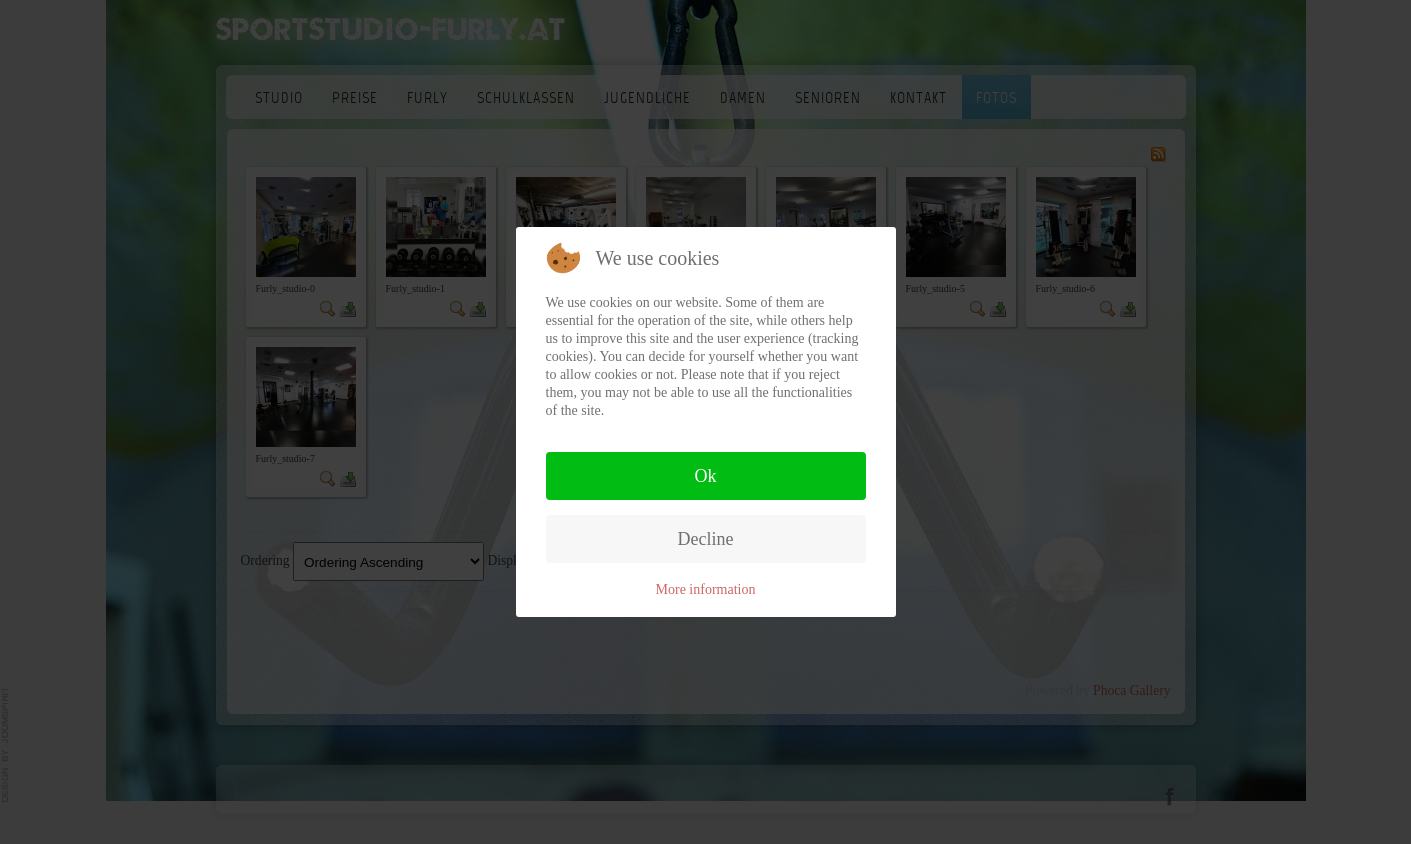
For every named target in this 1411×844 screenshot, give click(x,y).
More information (706, 589)
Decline (706, 539)
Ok (706, 476)
